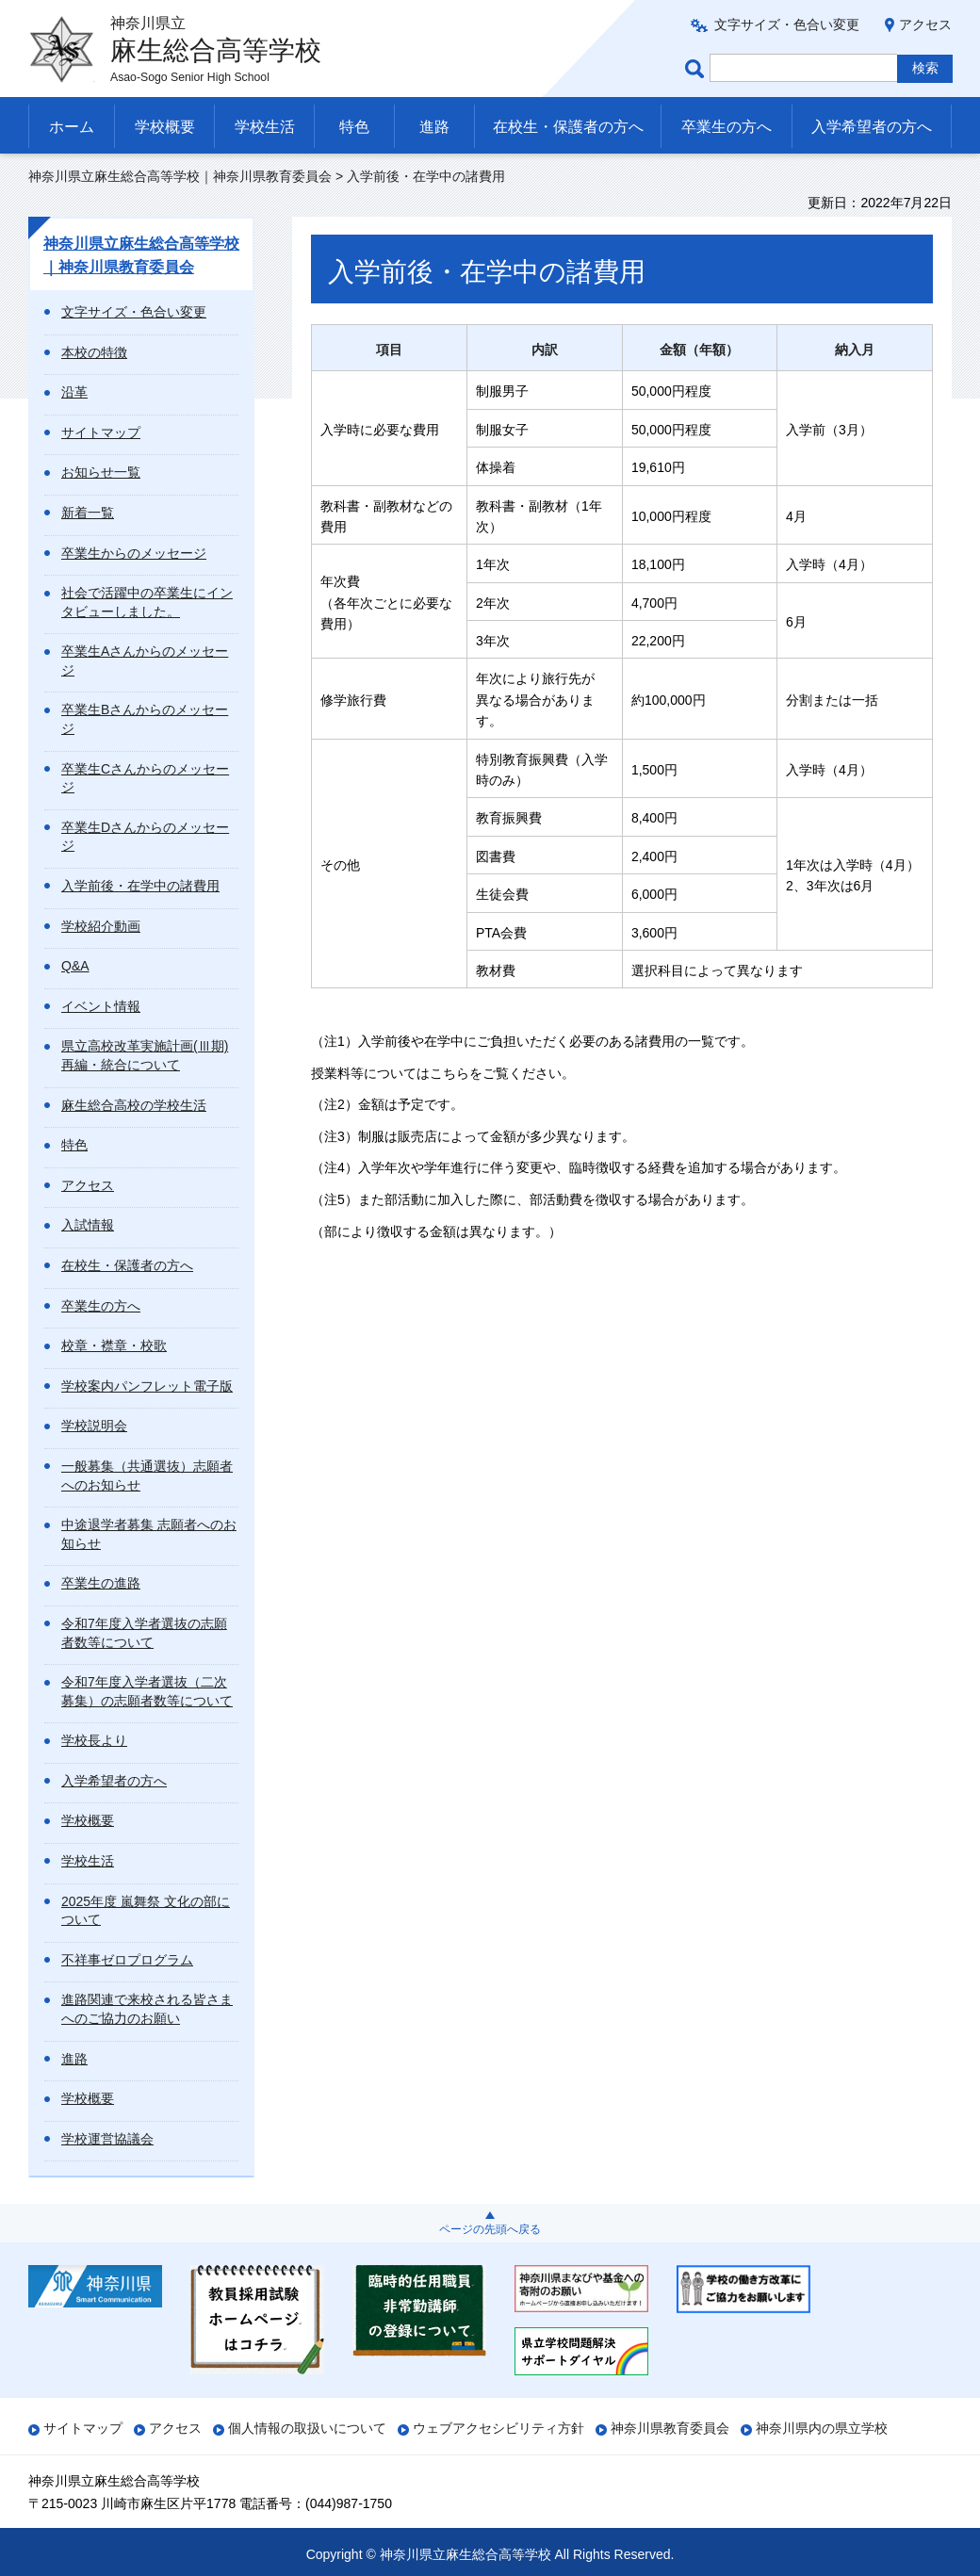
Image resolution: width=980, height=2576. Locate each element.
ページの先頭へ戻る (490, 2229)
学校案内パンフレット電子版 (147, 1386)
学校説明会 (94, 1425)
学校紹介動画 (100, 926)
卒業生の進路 (100, 1582)
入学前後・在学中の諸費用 (140, 885)
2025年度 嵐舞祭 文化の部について (145, 1911)
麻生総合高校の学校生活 (133, 1105)
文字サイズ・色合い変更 (786, 24)
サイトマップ (100, 432)
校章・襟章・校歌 (114, 1345)
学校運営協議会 (107, 2138)
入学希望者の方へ (871, 127)
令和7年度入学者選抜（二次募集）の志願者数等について (147, 1691)
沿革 (74, 391)
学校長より (94, 1740)
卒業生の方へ (726, 127)
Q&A (75, 965)
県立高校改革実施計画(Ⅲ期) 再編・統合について (144, 1055)
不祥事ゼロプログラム (127, 1959)
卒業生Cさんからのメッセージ (145, 778)
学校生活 (265, 127)
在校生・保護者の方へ (568, 127)
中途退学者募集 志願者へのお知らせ (149, 1534)
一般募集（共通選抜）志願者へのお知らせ (147, 1475)
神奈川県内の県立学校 (822, 2428)
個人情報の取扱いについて (307, 2428)
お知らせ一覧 (100, 472)
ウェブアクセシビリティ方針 (498, 2428)
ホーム (71, 127)
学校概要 (165, 127)
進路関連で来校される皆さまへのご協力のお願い (147, 2009)
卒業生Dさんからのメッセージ (145, 837)
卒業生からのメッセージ (133, 553)
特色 (354, 127)
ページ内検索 (697, 68)
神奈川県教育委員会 (670, 2428)
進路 (434, 127)
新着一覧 (87, 512)
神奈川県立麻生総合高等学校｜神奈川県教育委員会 (180, 176)
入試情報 (87, 1224)
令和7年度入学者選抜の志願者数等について (144, 1633)
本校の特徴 (94, 352)
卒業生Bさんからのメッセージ (144, 719)
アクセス (925, 24)
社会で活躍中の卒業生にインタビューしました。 (147, 602)
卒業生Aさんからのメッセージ (144, 660)
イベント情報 (100, 1006)
